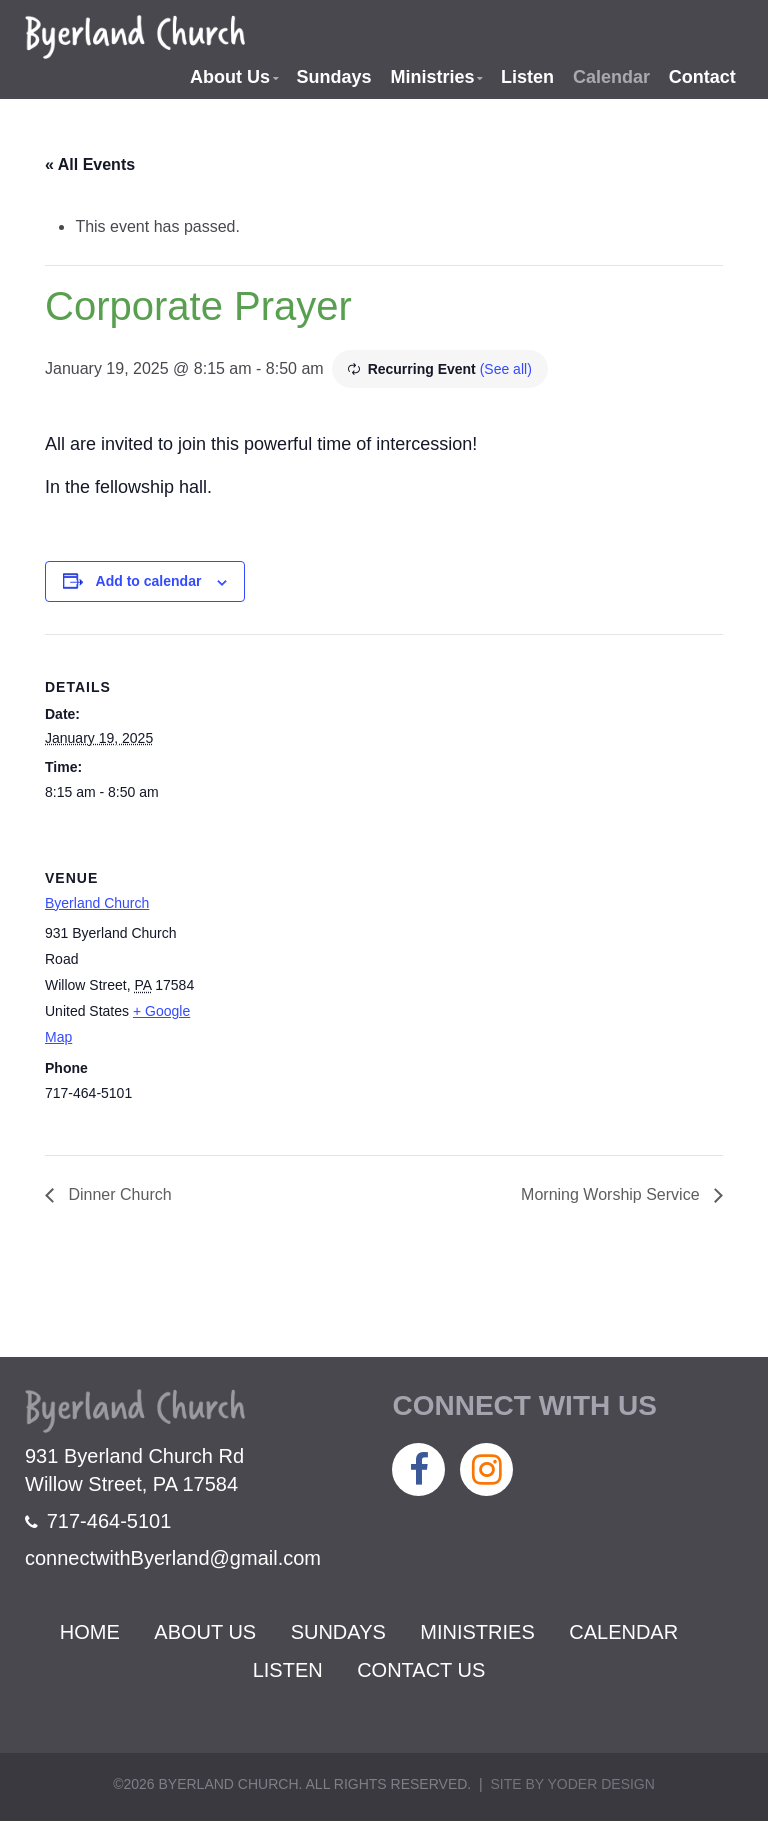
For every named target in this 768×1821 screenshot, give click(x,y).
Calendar (611, 77)
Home (90, 1632)
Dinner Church (118, 1194)
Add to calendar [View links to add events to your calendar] (149, 581)
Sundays (334, 77)
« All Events (90, 164)
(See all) (506, 369)
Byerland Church (97, 903)
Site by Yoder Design (572, 1784)
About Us (230, 77)
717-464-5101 (98, 1521)
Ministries (432, 77)
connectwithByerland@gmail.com (173, 1558)
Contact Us (421, 1670)
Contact (702, 77)
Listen (527, 77)
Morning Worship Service (612, 1194)
